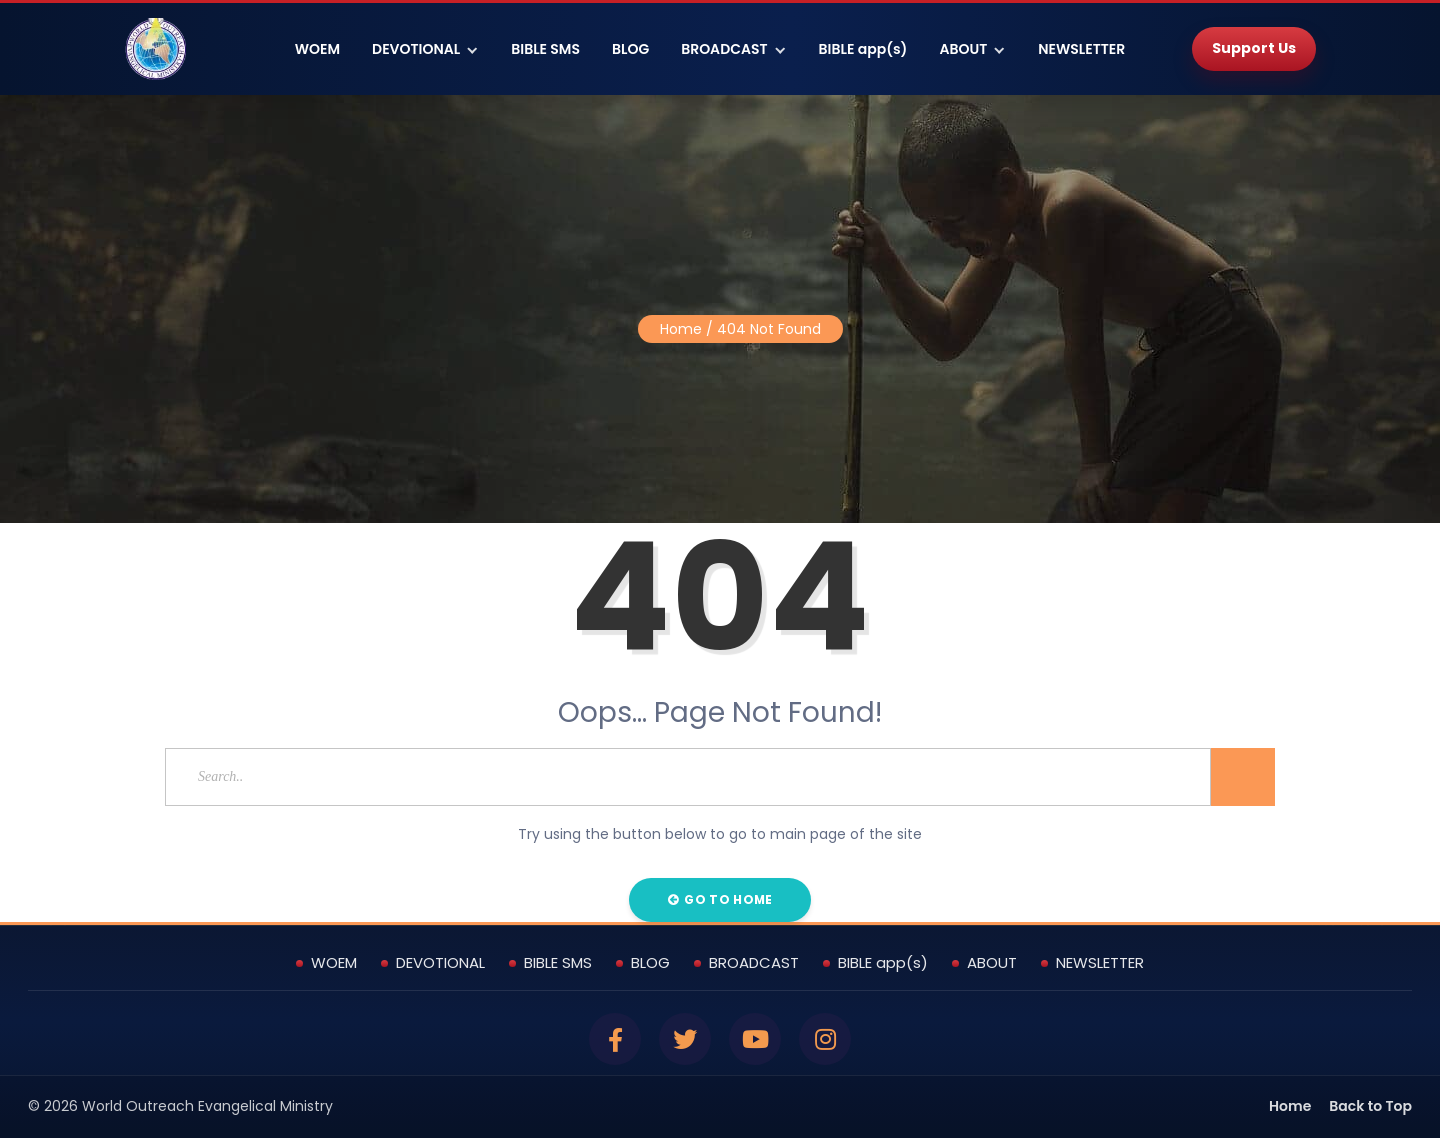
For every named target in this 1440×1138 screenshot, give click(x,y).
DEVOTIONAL (416, 49)
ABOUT (963, 49)
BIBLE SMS (545, 49)
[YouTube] (755, 1039)
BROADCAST (724, 49)
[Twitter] (685, 1039)
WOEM (317, 49)
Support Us (1254, 48)
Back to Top (1370, 1106)
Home (681, 329)
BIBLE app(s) (863, 49)
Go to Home (720, 899)
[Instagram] (825, 1039)
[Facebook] (615, 1039)
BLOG (630, 49)
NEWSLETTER (1081, 49)
